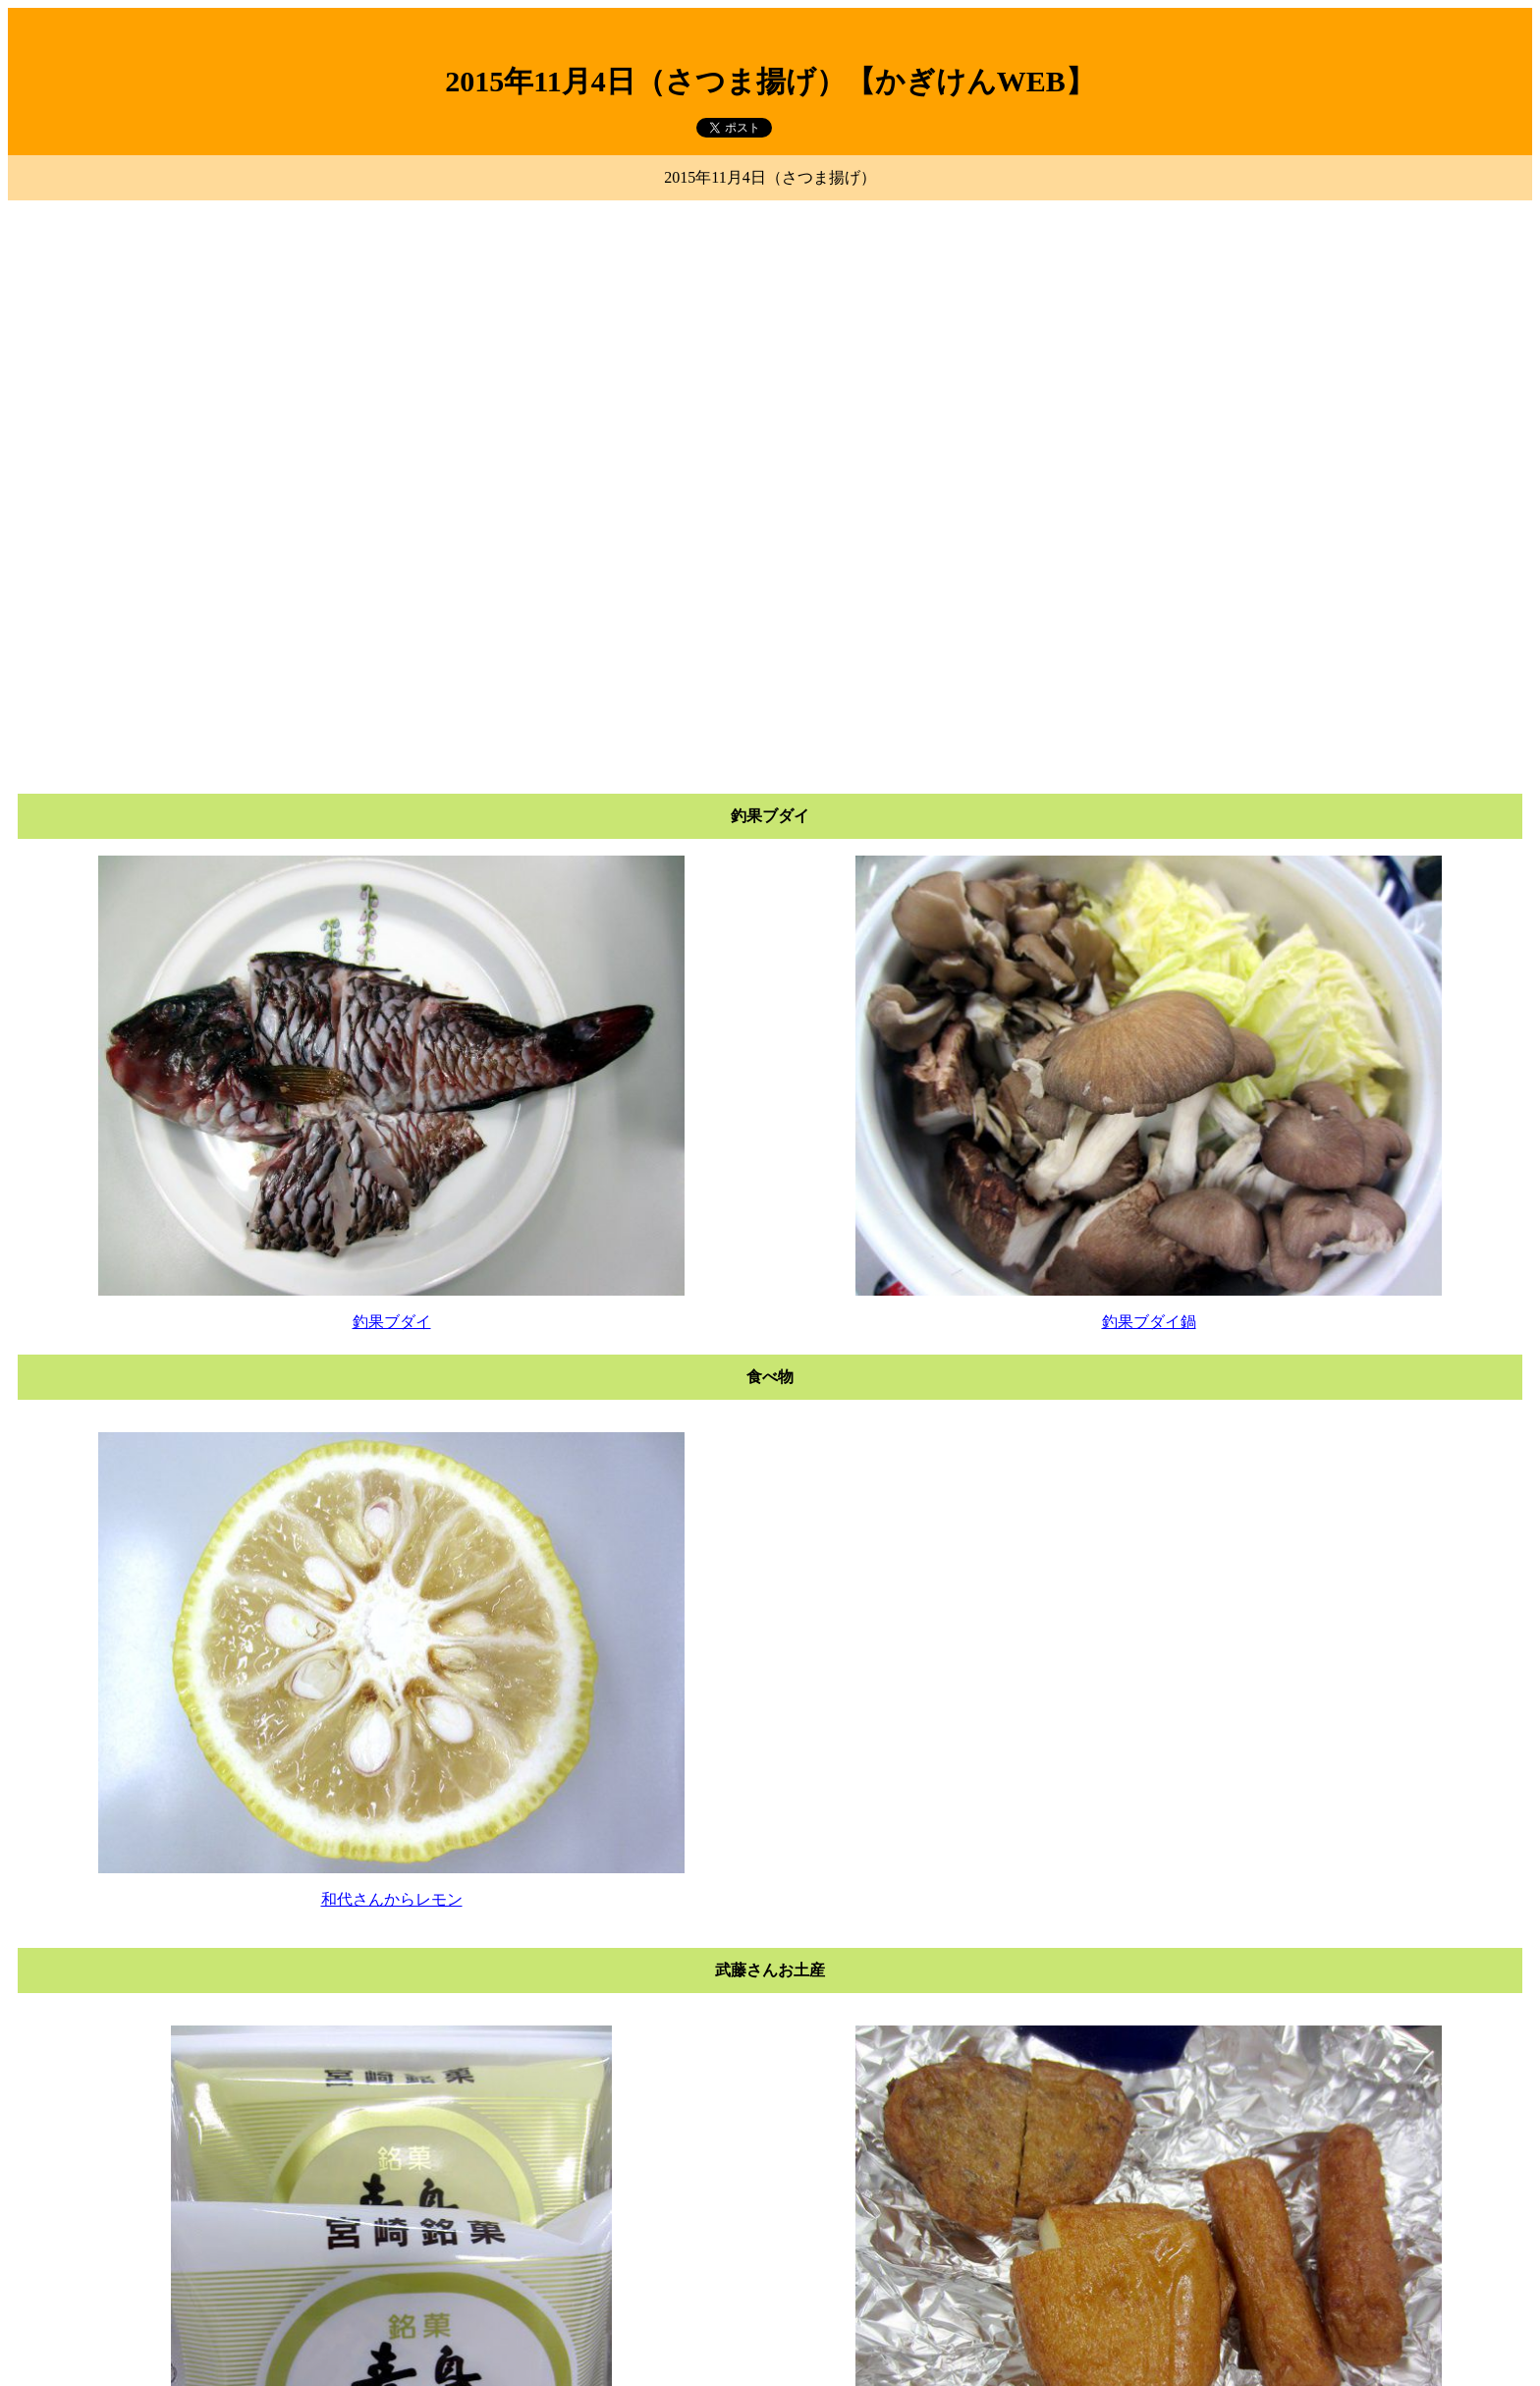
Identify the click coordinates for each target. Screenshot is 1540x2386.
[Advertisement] (770, 344)
